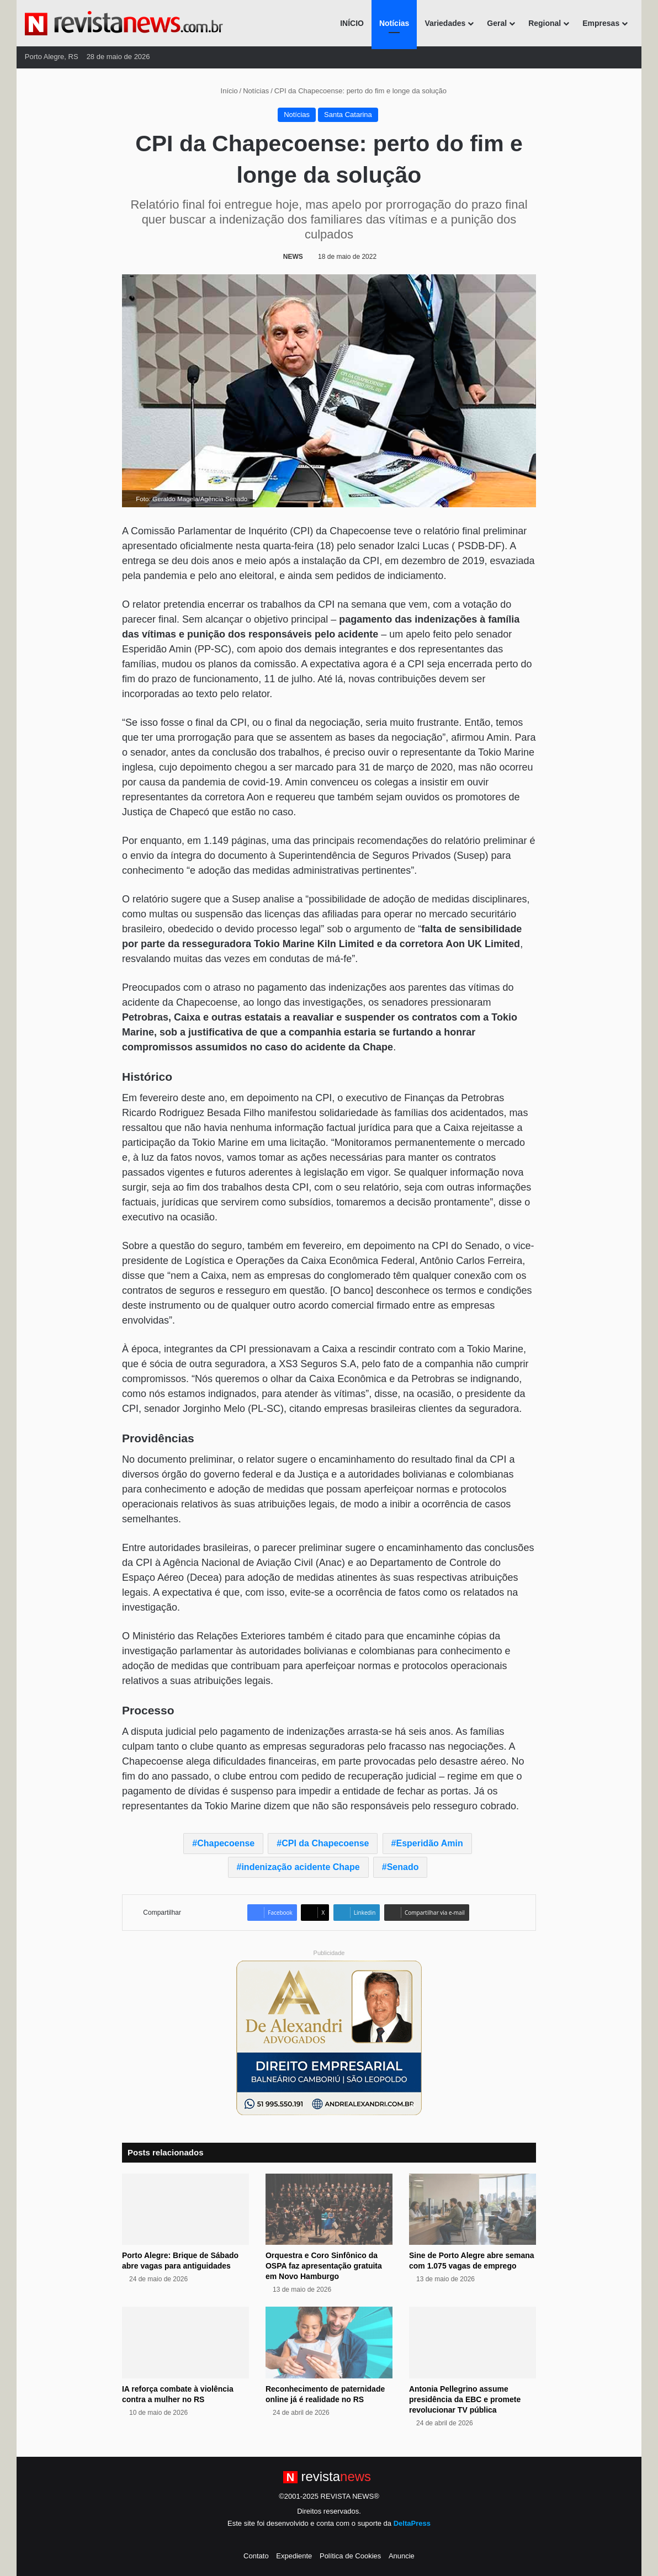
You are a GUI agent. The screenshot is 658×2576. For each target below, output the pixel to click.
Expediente (294, 2556)
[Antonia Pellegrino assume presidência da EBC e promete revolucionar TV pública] (472, 2342)
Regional (544, 23)
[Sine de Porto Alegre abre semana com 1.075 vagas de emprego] (472, 2209)
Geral (497, 23)
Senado (403, 1867)
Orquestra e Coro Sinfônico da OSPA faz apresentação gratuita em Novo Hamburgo (324, 2266)
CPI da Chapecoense (325, 1843)
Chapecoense (225, 1843)
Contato (256, 2556)
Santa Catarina (348, 114)
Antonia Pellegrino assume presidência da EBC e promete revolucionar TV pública (465, 2399)
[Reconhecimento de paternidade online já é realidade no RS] (329, 2342)
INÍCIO (352, 23)
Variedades (444, 23)
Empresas (600, 23)
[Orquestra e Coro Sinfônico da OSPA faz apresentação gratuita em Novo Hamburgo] (329, 2209)
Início (224, 91)
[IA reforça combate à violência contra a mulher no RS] (185, 2342)
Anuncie (402, 2556)
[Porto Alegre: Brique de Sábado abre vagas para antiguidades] (185, 2209)
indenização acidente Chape (300, 1867)
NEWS (293, 257)
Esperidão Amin (429, 1843)
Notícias (394, 23)
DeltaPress (412, 2523)
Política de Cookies (350, 2556)
